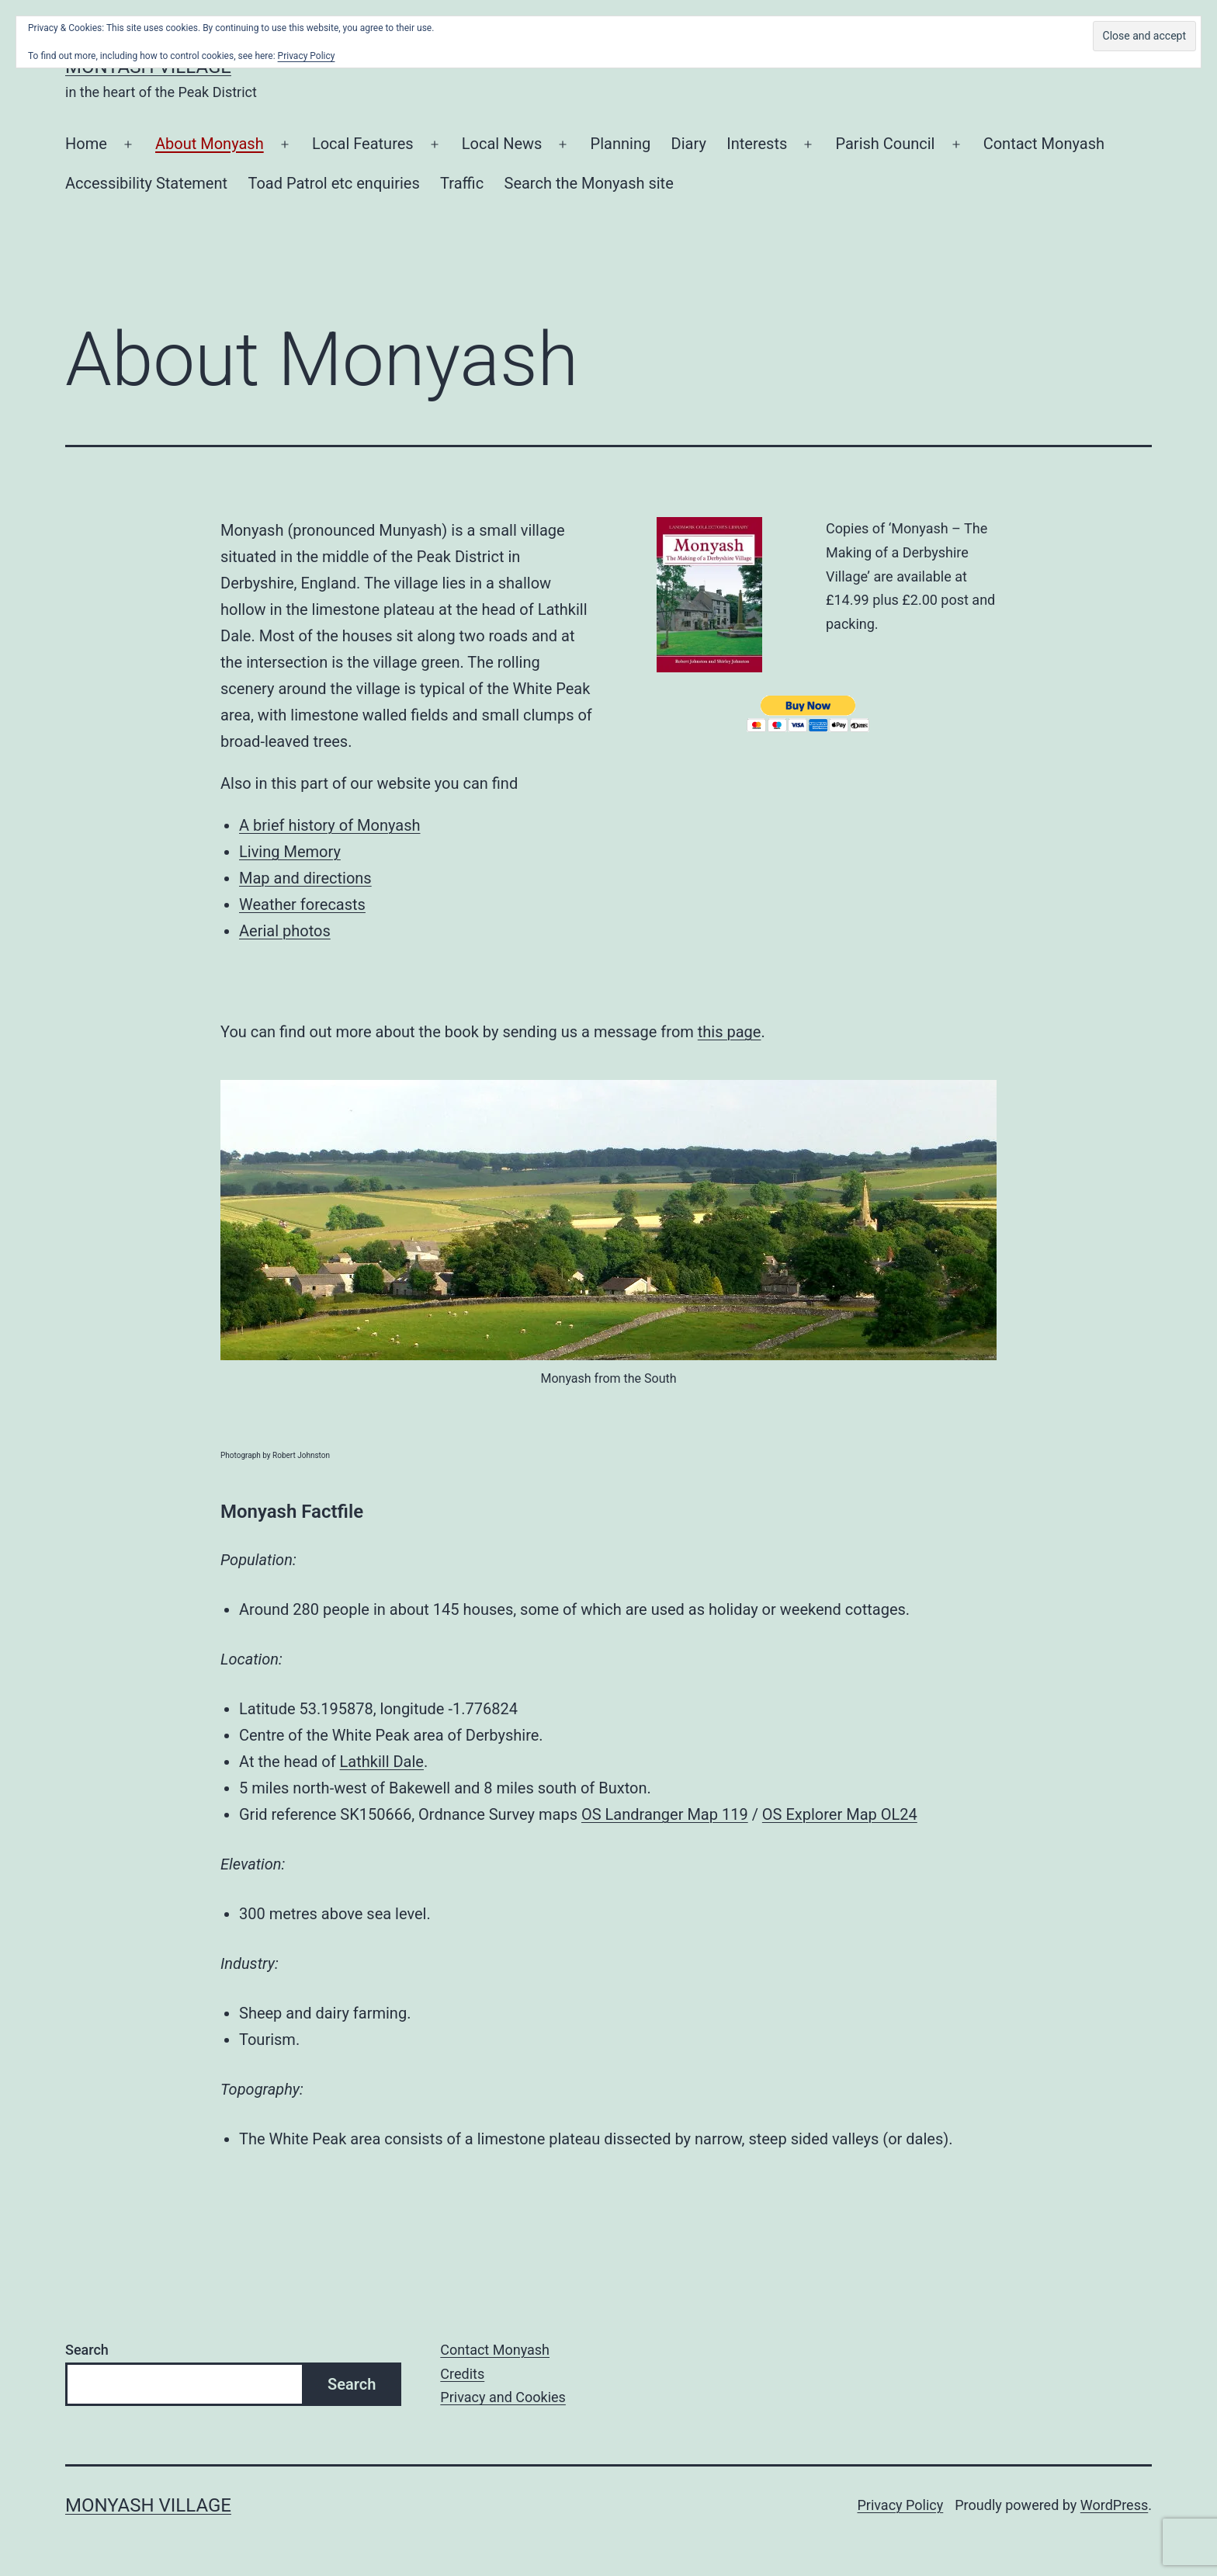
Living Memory (290, 851)
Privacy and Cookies (503, 2397)
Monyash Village (148, 2505)
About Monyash (209, 143)
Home (86, 143)
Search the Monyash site (589, 183)
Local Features (363, 143)
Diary (688, 143)
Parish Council (884, 143)
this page (729, 1031)
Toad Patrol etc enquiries (333, 183)
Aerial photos (285, 931)
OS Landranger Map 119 (664, 1814)
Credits (462, 2374)
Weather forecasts (302, 904)
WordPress (1114, 2505)
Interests (756, 143)
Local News (502, 143)
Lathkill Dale (382, 1761)
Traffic (462, 183)
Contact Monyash (1043, 143)
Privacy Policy (900, 2505)
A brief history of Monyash (330, 825)
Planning (621, 143)
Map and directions (305, 878)
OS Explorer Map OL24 (839, 1814)
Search (87, 2350)
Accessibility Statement (146, 183)
